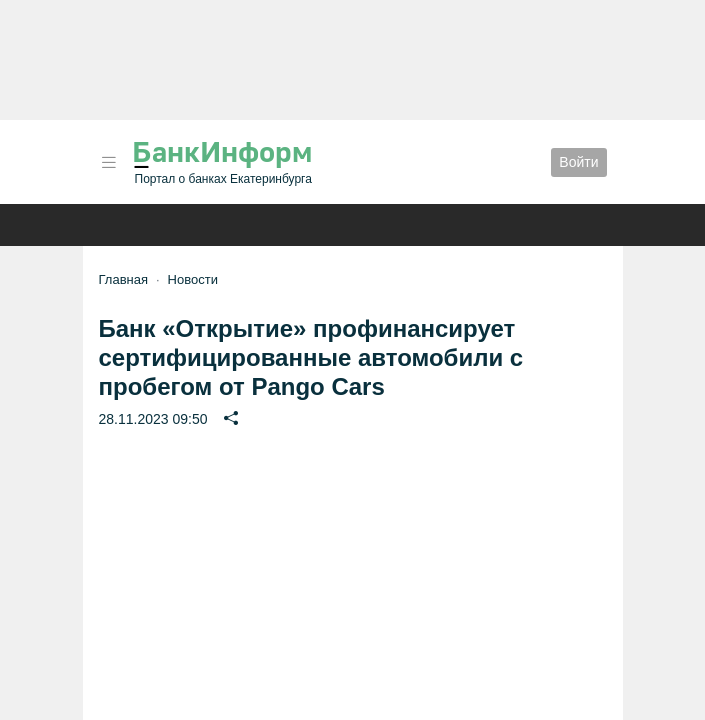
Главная (123, 279)
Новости (193, 279)
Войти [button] (578, 162)
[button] (109, 162)
